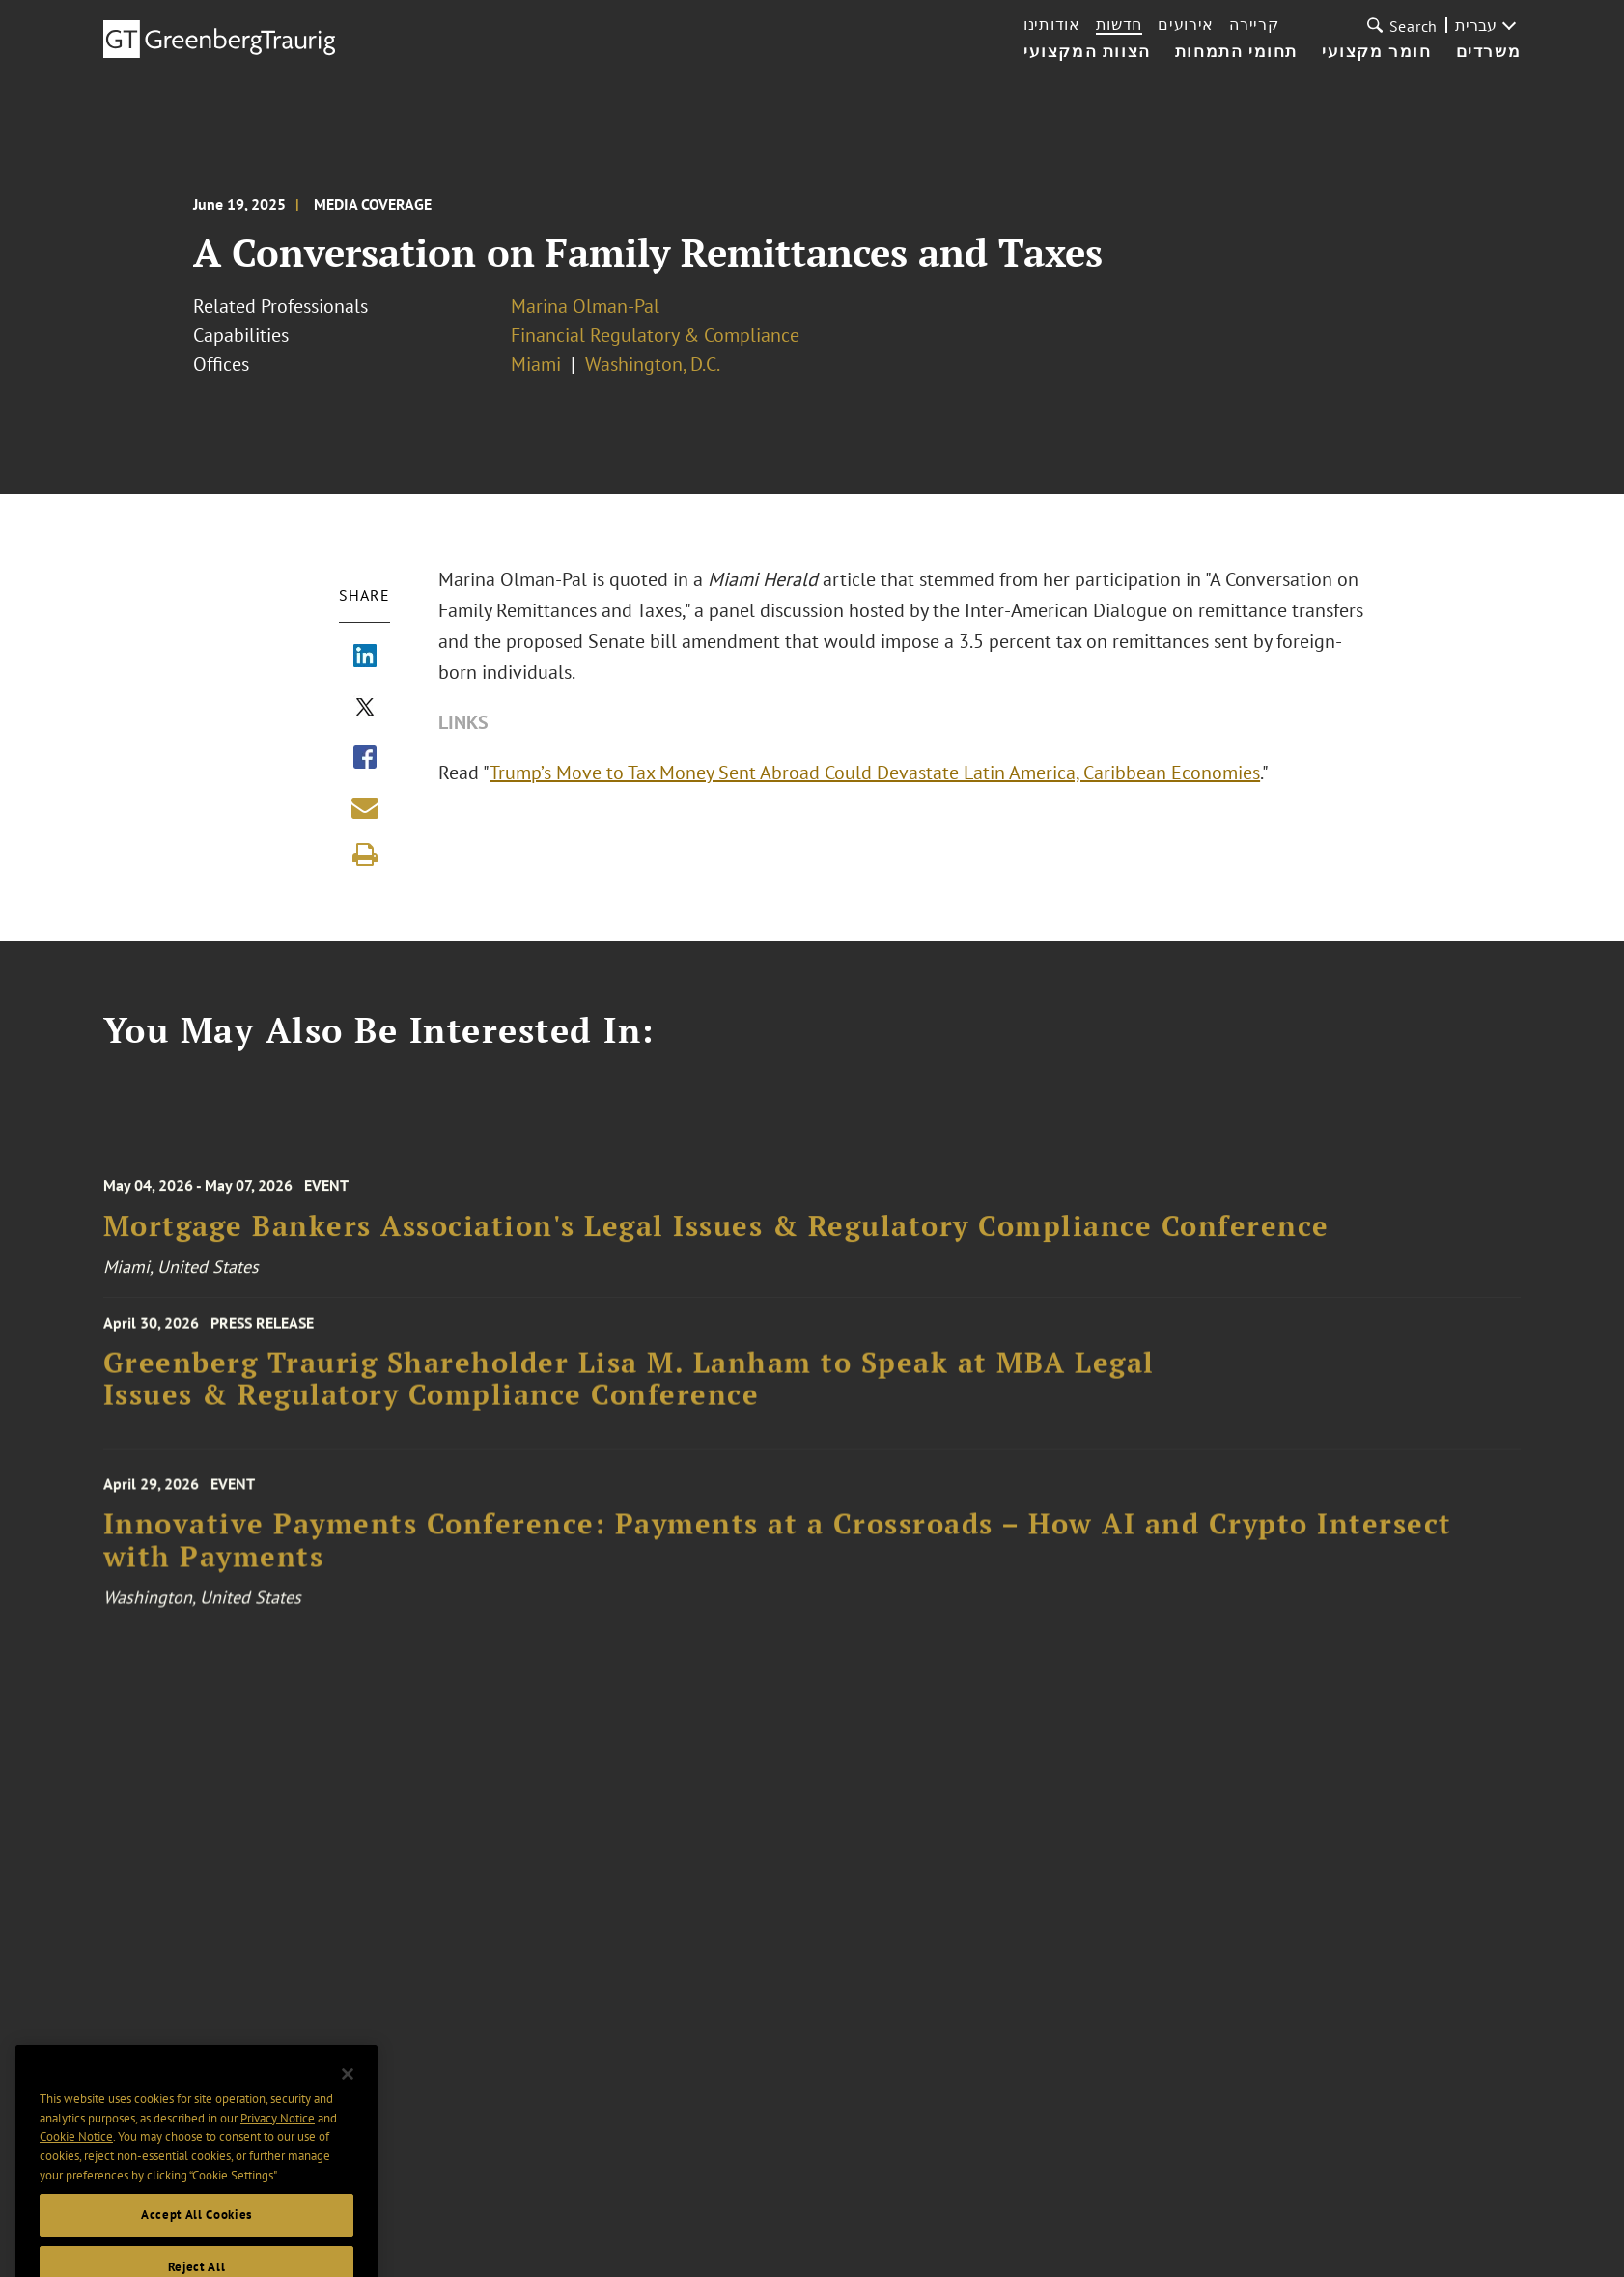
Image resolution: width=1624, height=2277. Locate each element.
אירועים (1186, 24)
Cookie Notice (76, 2158)
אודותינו (1051, 24)
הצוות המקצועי (1087, 52)
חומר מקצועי (1377, 52)
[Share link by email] (364, 807)
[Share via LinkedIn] (365, 657)
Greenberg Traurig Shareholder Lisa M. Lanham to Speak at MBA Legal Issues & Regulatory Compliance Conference (629, 1388)
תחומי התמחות (1236, 52)
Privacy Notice (277, 2138)
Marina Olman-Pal (585, 306)
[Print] (365, 854)
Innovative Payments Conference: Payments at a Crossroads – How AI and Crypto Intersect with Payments (777, 1554)
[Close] (347, 2095)
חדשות (1119, 24)
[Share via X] (365, 708)
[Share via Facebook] (365, 759)
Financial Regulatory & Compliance (655, 335)
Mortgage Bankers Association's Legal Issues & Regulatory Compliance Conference (716, 1237)
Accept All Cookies (196, 2236)
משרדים (1489, 52)
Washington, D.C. (652, 364)
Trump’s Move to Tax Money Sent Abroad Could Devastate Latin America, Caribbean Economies (876, 772)
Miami (536, 364)
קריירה (1253, 24)
